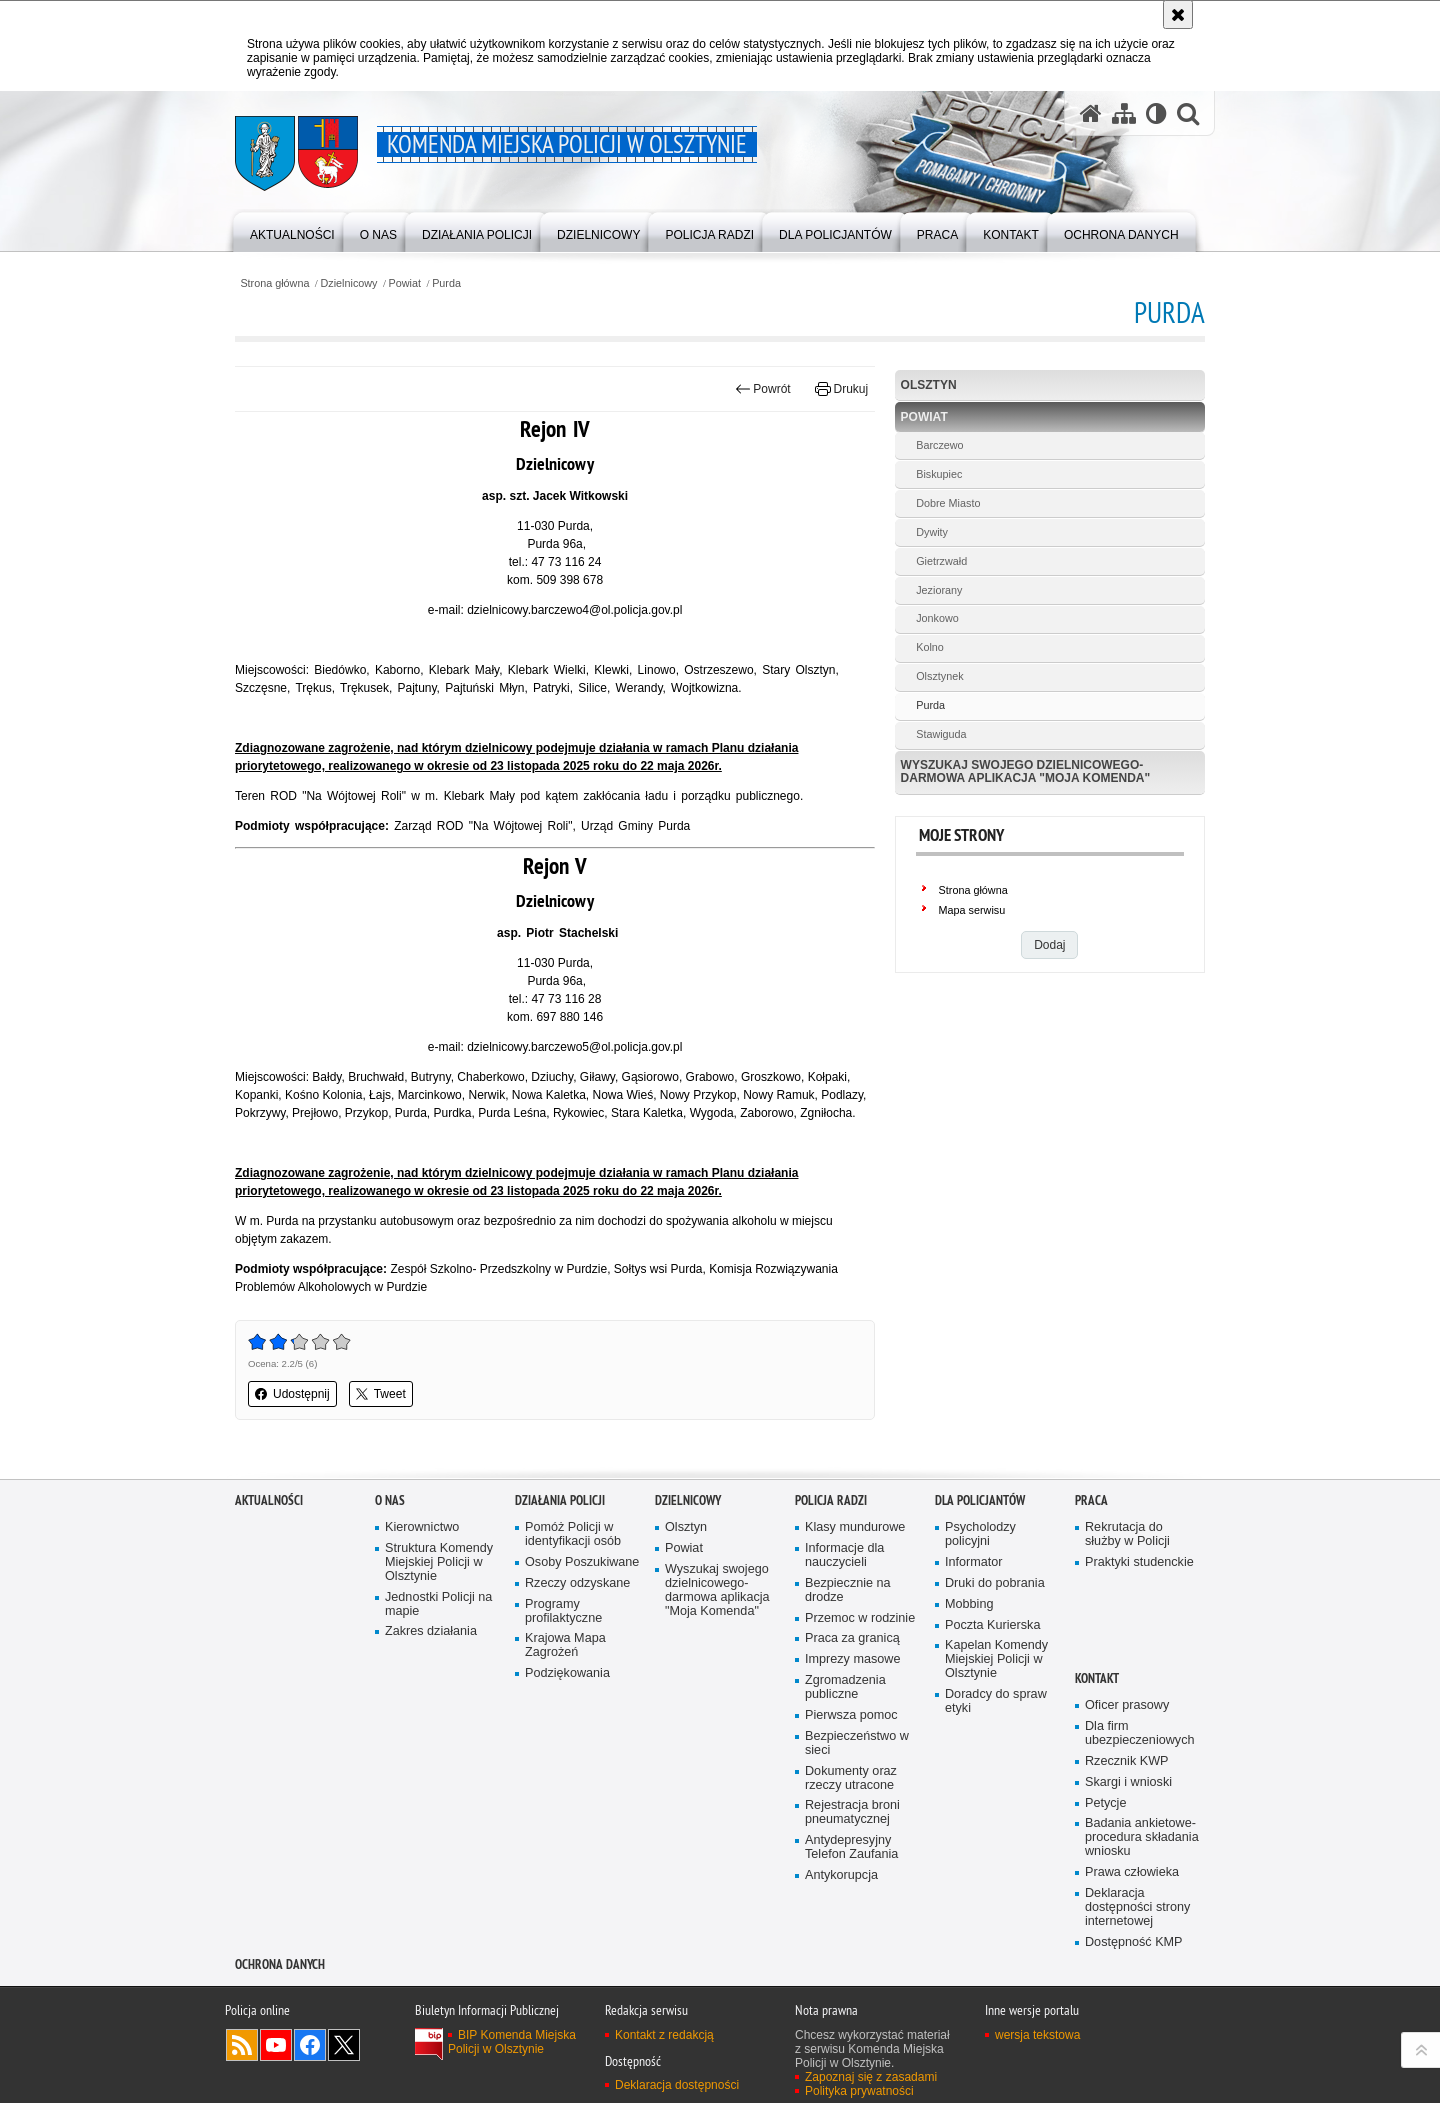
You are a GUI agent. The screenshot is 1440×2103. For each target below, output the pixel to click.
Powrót (763, 389)
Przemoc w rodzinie (860, 1618)
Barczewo (939, 445)
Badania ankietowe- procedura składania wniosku (1142, 1837)
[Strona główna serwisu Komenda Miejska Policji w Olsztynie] (1091, 113)
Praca (1091, 1500)
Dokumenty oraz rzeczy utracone (851, 1778)
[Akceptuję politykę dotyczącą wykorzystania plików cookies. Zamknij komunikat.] (1178, 14)
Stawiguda (941, 734)
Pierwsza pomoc (851, 1715)
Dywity (932, 532)
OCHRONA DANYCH (280, 1964)
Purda (446, 283)
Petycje (1105, 1803)
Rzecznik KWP (1126, 1761)
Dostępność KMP (1134, 1942)
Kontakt (1097, 1678)
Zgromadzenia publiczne (845, 1687)
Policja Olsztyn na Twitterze (344, 2045)
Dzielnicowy (349, 283)
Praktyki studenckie (1139, 1562)
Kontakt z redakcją (664, 2035)
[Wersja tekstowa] (1156, 113)
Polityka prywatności (859, 2091)
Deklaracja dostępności (677, 2085)
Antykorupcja (841, 1875)
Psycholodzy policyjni (980, 1534)
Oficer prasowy (1127, 1705)
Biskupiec (939, 474)
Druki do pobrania (995, 1583)
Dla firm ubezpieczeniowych (1139, 1733)
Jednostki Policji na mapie (438, 1604)
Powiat (405, 283)
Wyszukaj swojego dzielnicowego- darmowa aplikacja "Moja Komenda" (1026, 771)
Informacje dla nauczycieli (844, 1555)
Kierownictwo (422, 1527)
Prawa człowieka (1132, 1872)
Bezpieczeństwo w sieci (857, 1743)
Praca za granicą (852, 1638)
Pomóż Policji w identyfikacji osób (573, 1534)
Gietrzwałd (941, 561)
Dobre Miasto (948, 503)
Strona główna (274, 283)
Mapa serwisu (972, 910)
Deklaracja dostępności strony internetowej (1137, 1907)
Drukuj (841, 389)
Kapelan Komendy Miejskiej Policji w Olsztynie (996, 1659)
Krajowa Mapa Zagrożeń (565, 1645)
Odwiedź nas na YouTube (276, 2045)
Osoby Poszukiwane (582, 1562)
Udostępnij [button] (292, 1394)
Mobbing (969, 1604)
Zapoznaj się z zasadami (871, 2077)
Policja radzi (831, 1500)
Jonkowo (937, 618)
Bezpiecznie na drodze (848, 1590)
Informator (974, 1562)
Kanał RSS (242, 2045)
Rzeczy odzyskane (577, 1583)
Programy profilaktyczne (563, 1611)
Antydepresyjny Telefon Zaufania (851, 1847)
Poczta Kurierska (992, 1625)
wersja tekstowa (1037, 2035)
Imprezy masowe (852, 1659)
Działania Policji (560, 1500)
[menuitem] (292, 230)
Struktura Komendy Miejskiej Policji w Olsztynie (439, 1562)
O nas (390, 1500)
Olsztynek (939, 676)
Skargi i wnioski (1128, 1782)
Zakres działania (431, 1631)
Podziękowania (567, 1673)
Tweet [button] (381, 1394)
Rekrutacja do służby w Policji (1127, 1534)
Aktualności (269, 1500)
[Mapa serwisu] (1124, 113)
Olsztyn (929, 385)
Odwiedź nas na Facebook (310, 2045)
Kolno (930, 647)
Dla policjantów (980, 1500)
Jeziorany (939, 590)
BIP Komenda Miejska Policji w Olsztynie (512, 2042)
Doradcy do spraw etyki (996, 1701)
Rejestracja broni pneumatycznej (852, 1812)
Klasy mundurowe (855, 1527)
